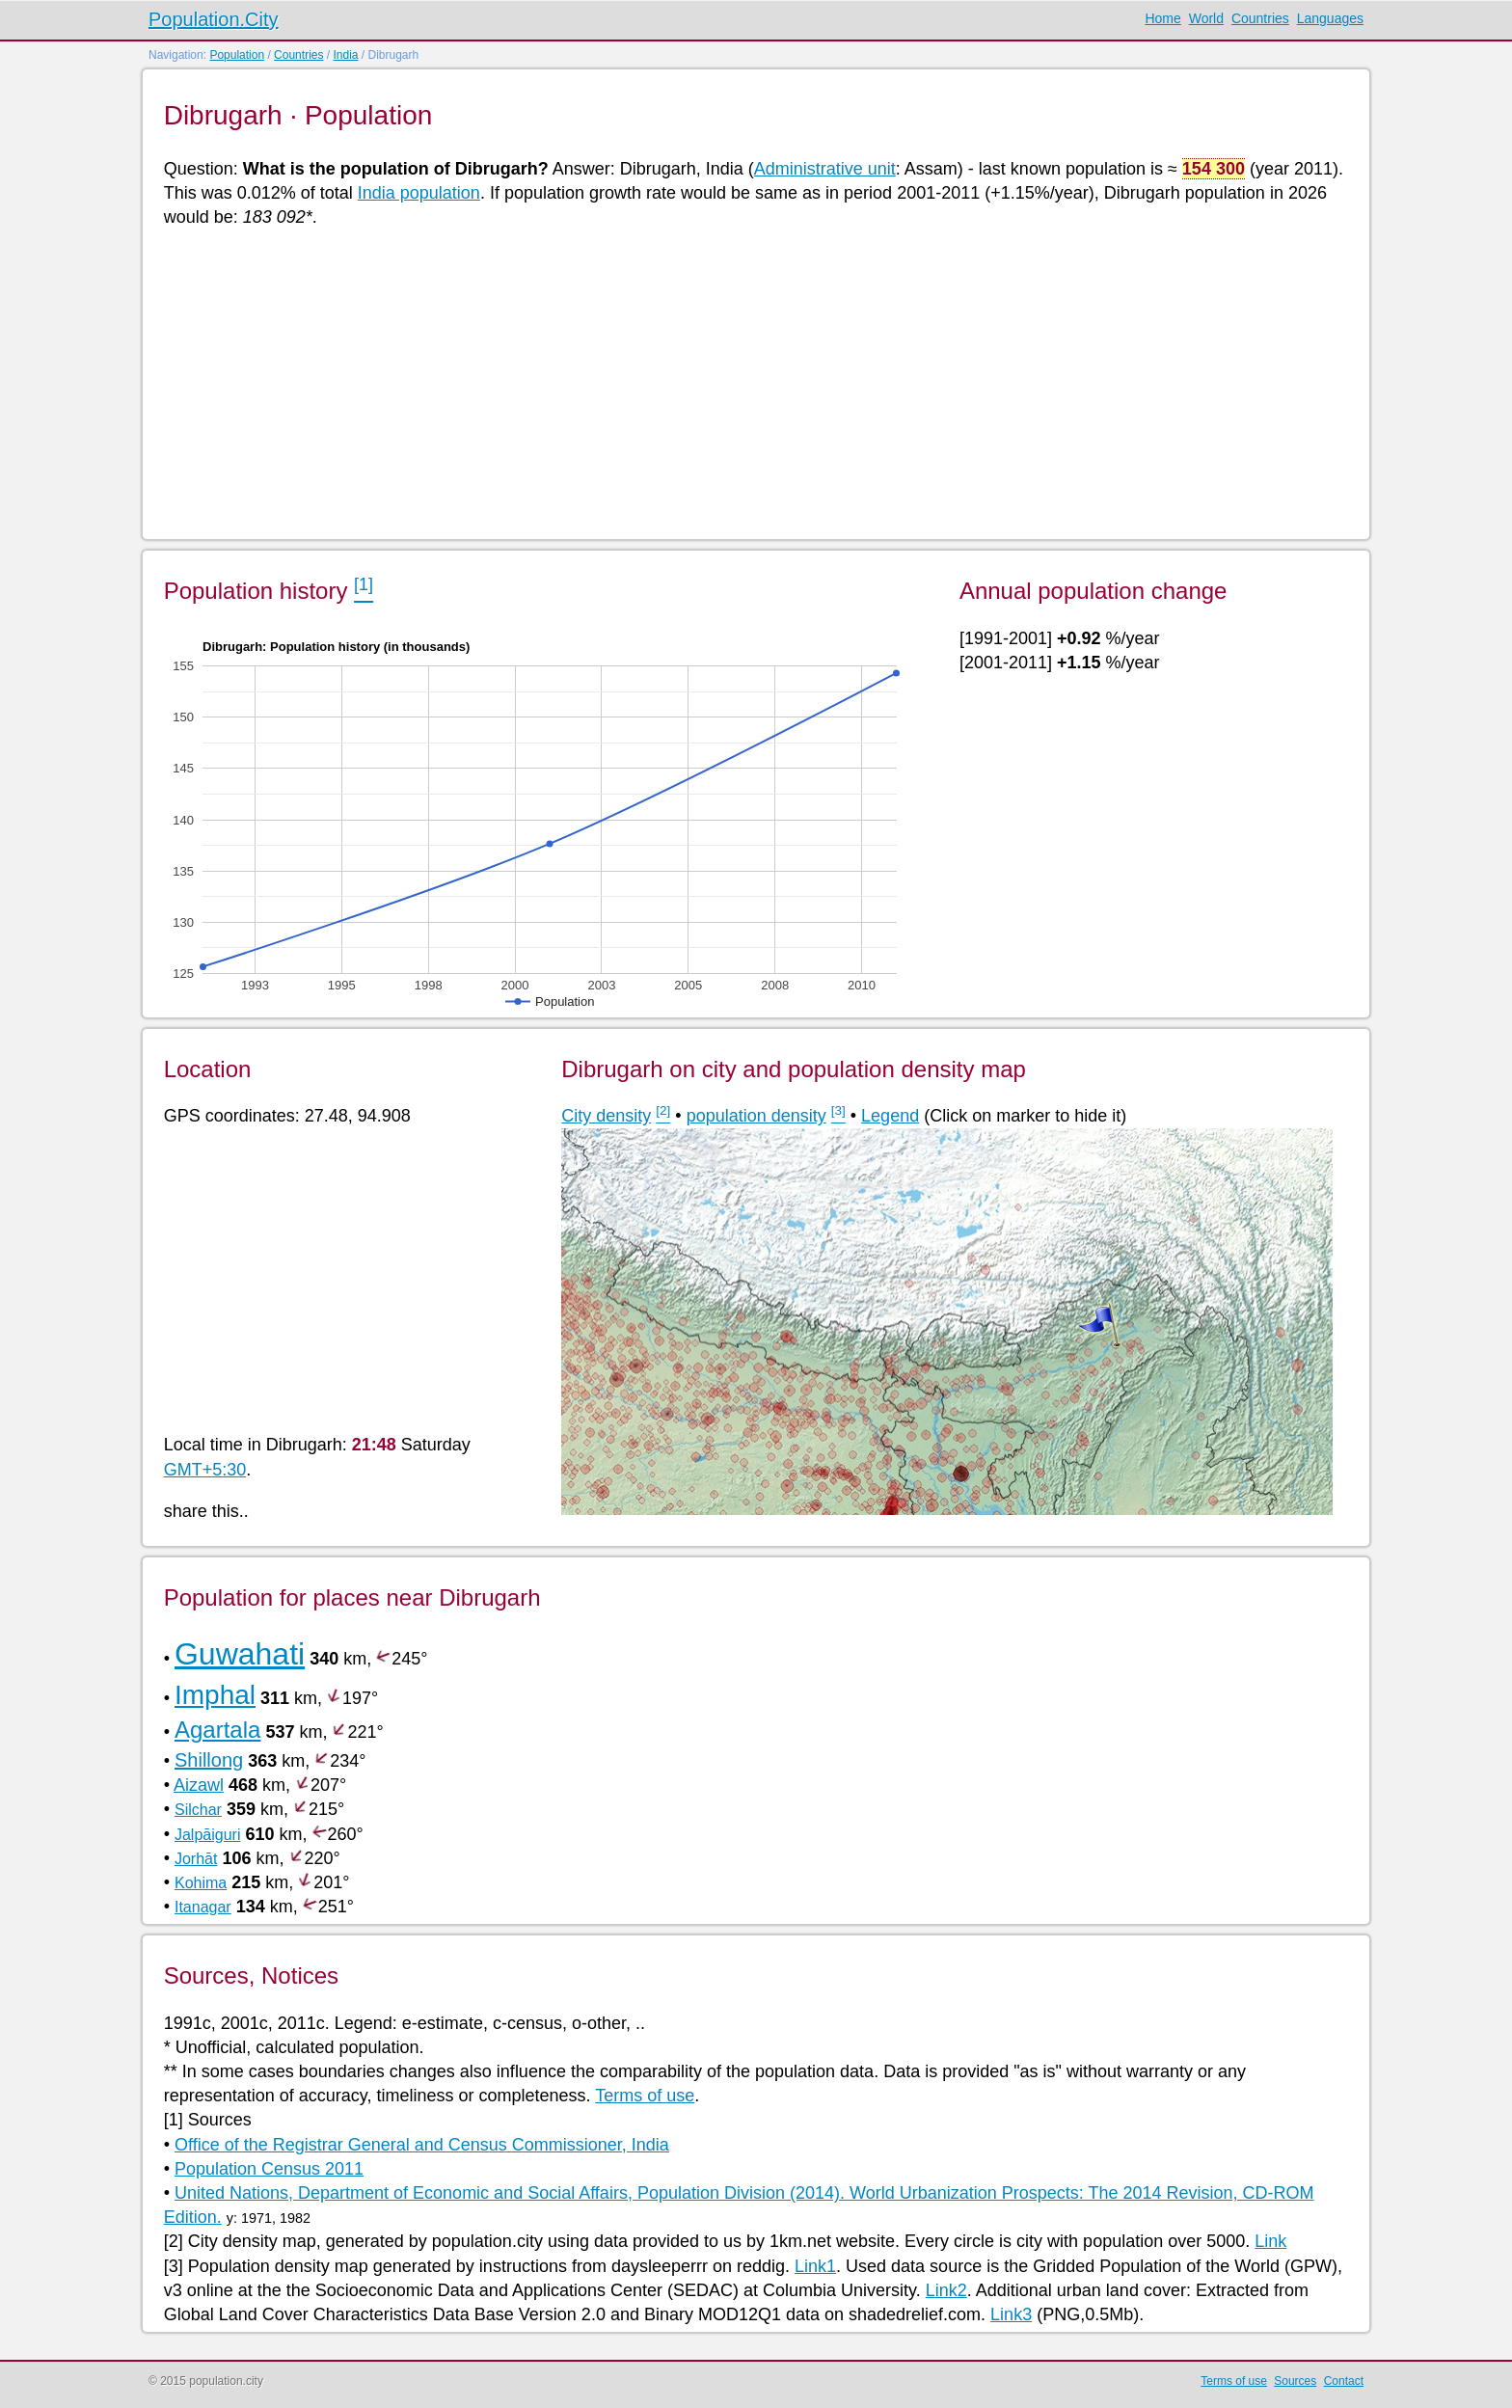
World (1206, 18)
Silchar (198, 1809)
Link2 (946, 2290)
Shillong (209, 1760)
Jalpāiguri (207, 1834)
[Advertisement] (742, 382)
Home (1162, 18)
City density (606, 1115)
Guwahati (240, 1654)
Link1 (815, 2266)
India (345, 55)
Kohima (201, 1883)
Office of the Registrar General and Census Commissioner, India (422, 2144)
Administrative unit (825, 168)
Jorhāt (196, 1859)
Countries (1260, 18)
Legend (890, 1115)
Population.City (213, 19)
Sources (1295, 2381)
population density (756, 1115)
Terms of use (644, 2095)
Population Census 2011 (269, 2168)
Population (236, 55)
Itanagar (203, 1907)
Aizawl (199, 1785)
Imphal (215, 1695)
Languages (1330, 18)
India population (419, 193)
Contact (1344, 2381)
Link (1270, 2241)
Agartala (217, 1730)
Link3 (1011, 2314)
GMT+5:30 (205, 1469)
